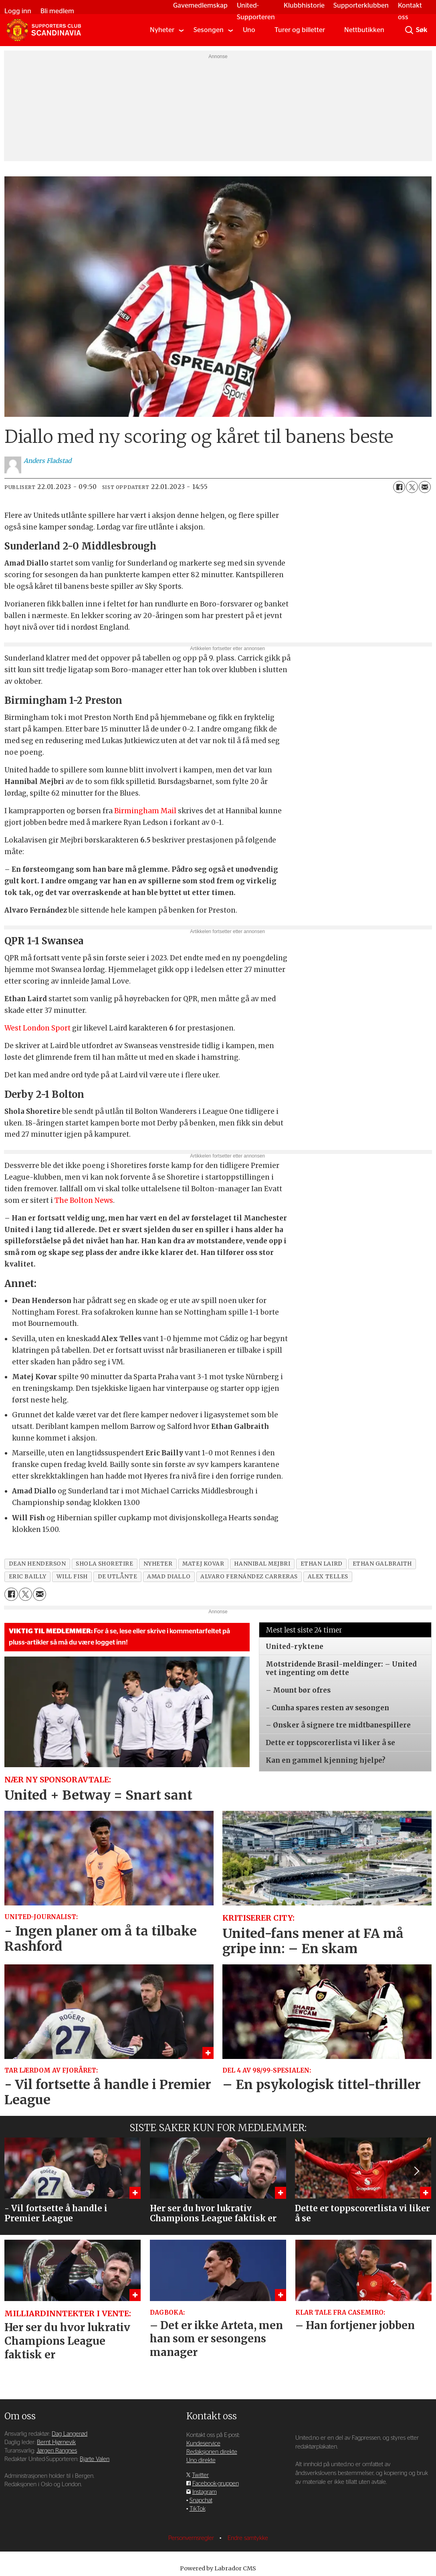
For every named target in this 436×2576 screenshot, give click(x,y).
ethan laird (322, 1563)
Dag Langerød (69, 2434)
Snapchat (201, 2500)
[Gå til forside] (43, 30)
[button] (416, 2171)
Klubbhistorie (300, 5)
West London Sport (37, 1028)
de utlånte (117, 1576)
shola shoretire (104, 1563)
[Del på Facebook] (399, 487)
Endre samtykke (248, 2538)
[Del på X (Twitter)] (412, 487)
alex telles (328, 1576)
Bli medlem (60, 11)
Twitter (200, 2475)
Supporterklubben (358, 5)
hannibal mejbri (262, 1563)
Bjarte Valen (94, 2459)
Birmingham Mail (145, 810)
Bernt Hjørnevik (56, 2442)
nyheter (158, 1563)
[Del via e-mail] (425, 487)
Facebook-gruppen (215, 2484)
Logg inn (21, 11)
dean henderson (37, 1563)
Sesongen (209, 29)
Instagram (204, 2492)
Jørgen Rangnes (56, 2451)
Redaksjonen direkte (211, 2452)
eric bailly (27, 1576)
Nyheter (162, 29)
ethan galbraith (382, 1563)
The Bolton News (83, 1200)
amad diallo (168, 1576)
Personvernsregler (192, 2538)
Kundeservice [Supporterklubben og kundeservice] (203, 2444)
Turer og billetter (300, 29)
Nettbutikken (364, 29)
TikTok (198, 2509)
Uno (249, 29)
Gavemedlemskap (197, 5)
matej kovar (203, 1563)
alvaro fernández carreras (249, 1576)
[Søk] (409, 30)
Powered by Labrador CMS (218, 2568)
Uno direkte (201, 2460)
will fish (72, 1576)
